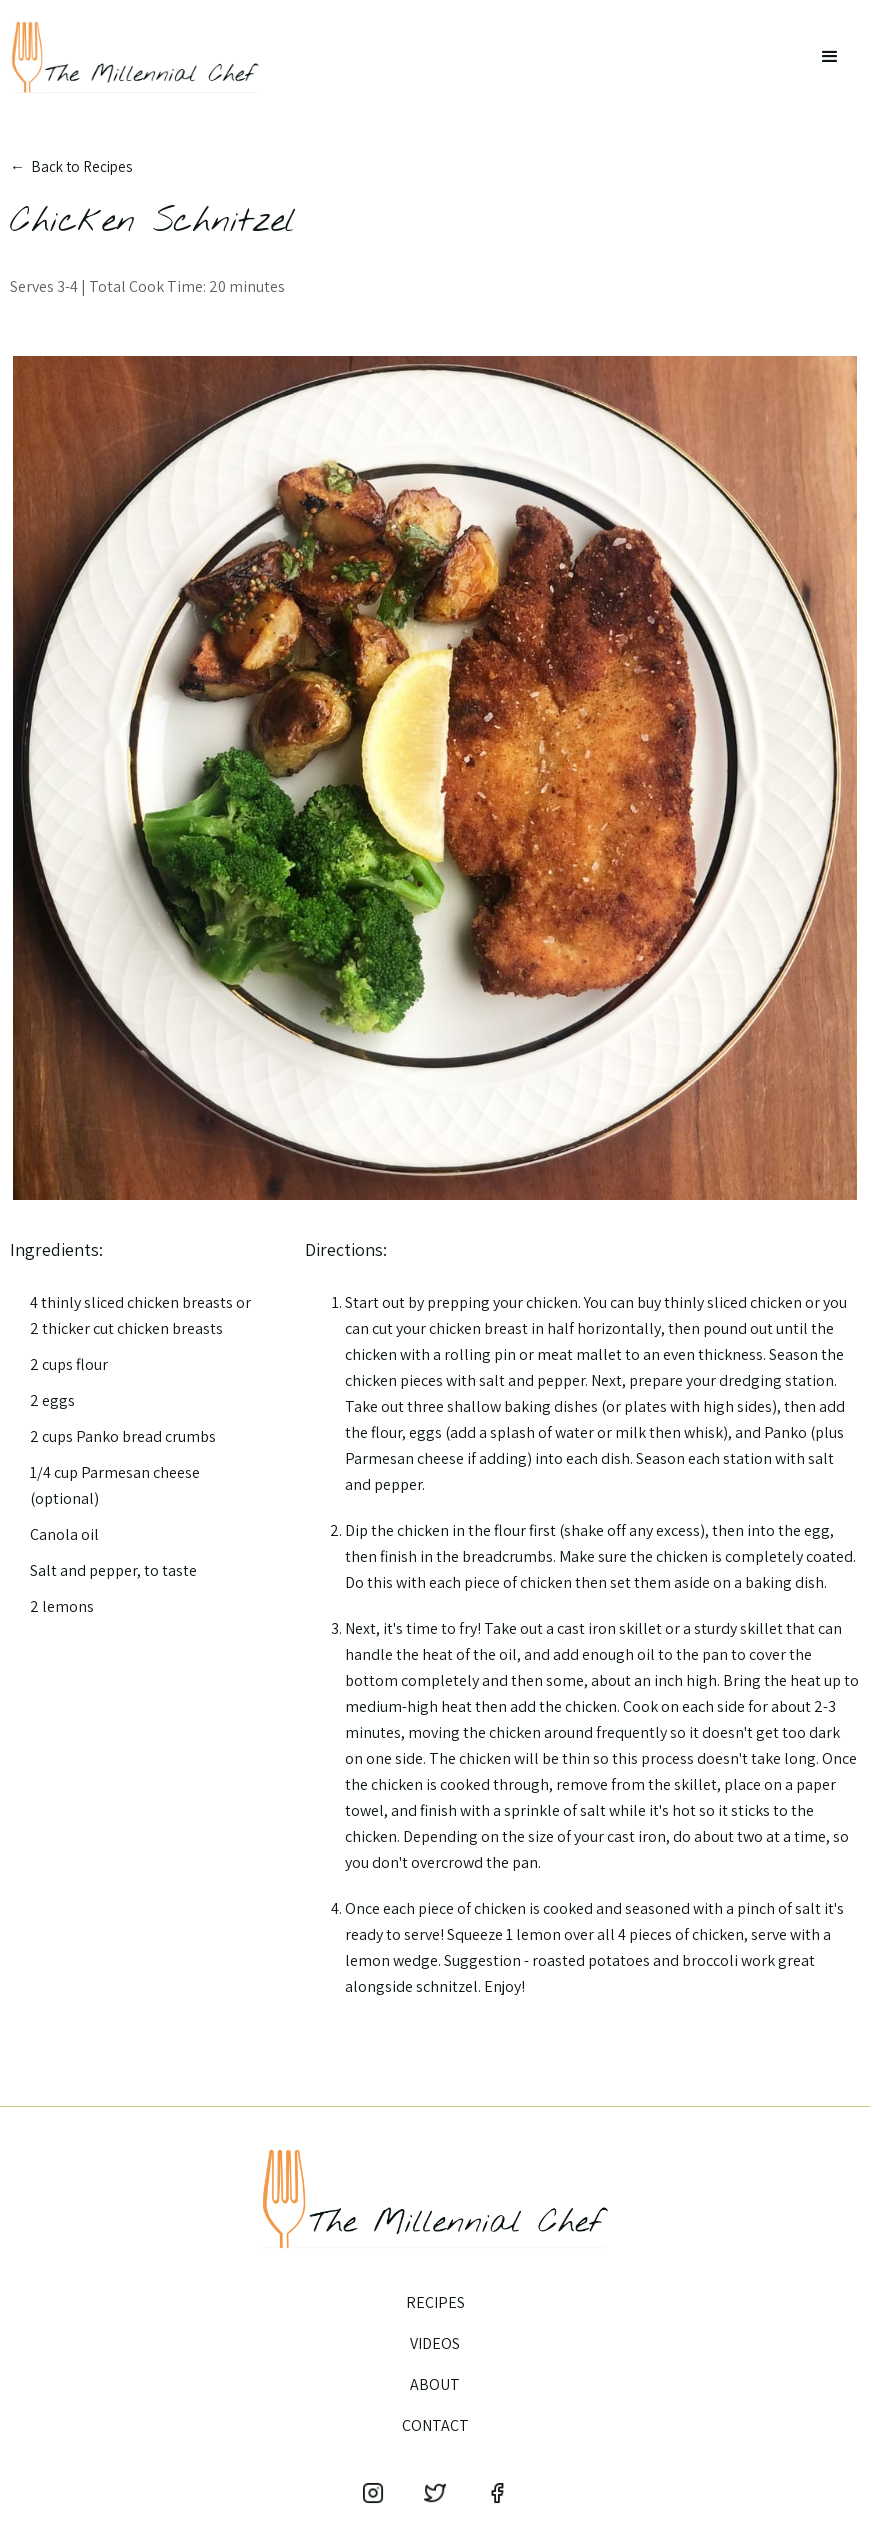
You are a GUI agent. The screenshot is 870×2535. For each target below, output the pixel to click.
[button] (830, 57)
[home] (135, 57)
